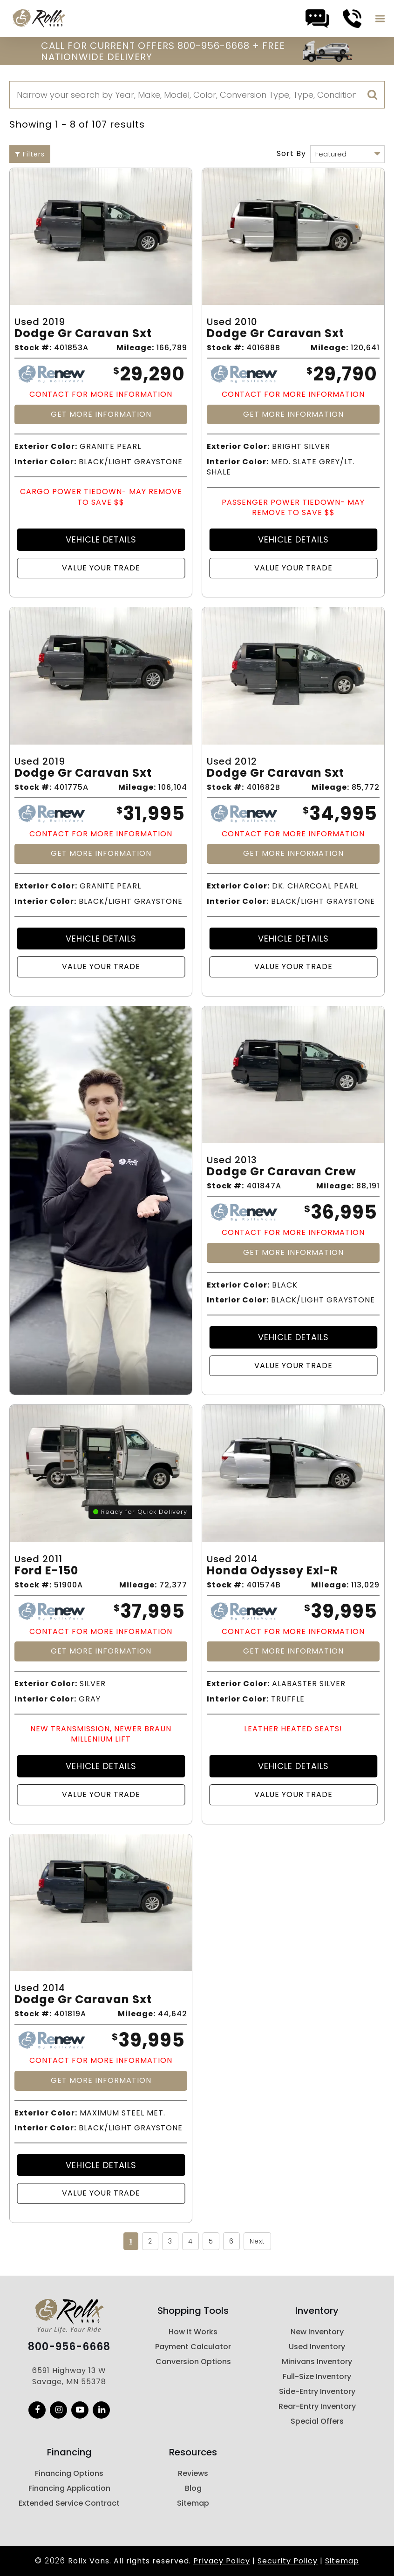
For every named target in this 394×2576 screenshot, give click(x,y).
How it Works (193, 2331)
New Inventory (317, 2331)
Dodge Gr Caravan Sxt (83, 333)
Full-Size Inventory (317, 2376)
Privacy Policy (221, 2561)
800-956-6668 (69, 2347)
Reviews (193, 2473)
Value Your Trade (101, 568)
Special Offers (317, 2421)
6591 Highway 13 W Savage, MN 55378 (69, 2376)
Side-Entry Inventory (317, 2391)
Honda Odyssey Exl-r (272, 1571)
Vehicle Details (100, 539)
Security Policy (288, 2561)
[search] (372, 95)
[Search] (197, 94)
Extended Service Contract (69, 2503)
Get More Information (101, 414)
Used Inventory (317, 2346)
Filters (30, 154)
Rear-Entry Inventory (317, 2406)
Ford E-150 (46, 1571)
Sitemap (193, 2503)
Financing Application (69, 2488)
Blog (193, 2488)
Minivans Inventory (317, 2361)
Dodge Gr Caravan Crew (281, 1172)
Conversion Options (193, 2361)
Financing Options (69, 2473)
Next (257, 2241)
